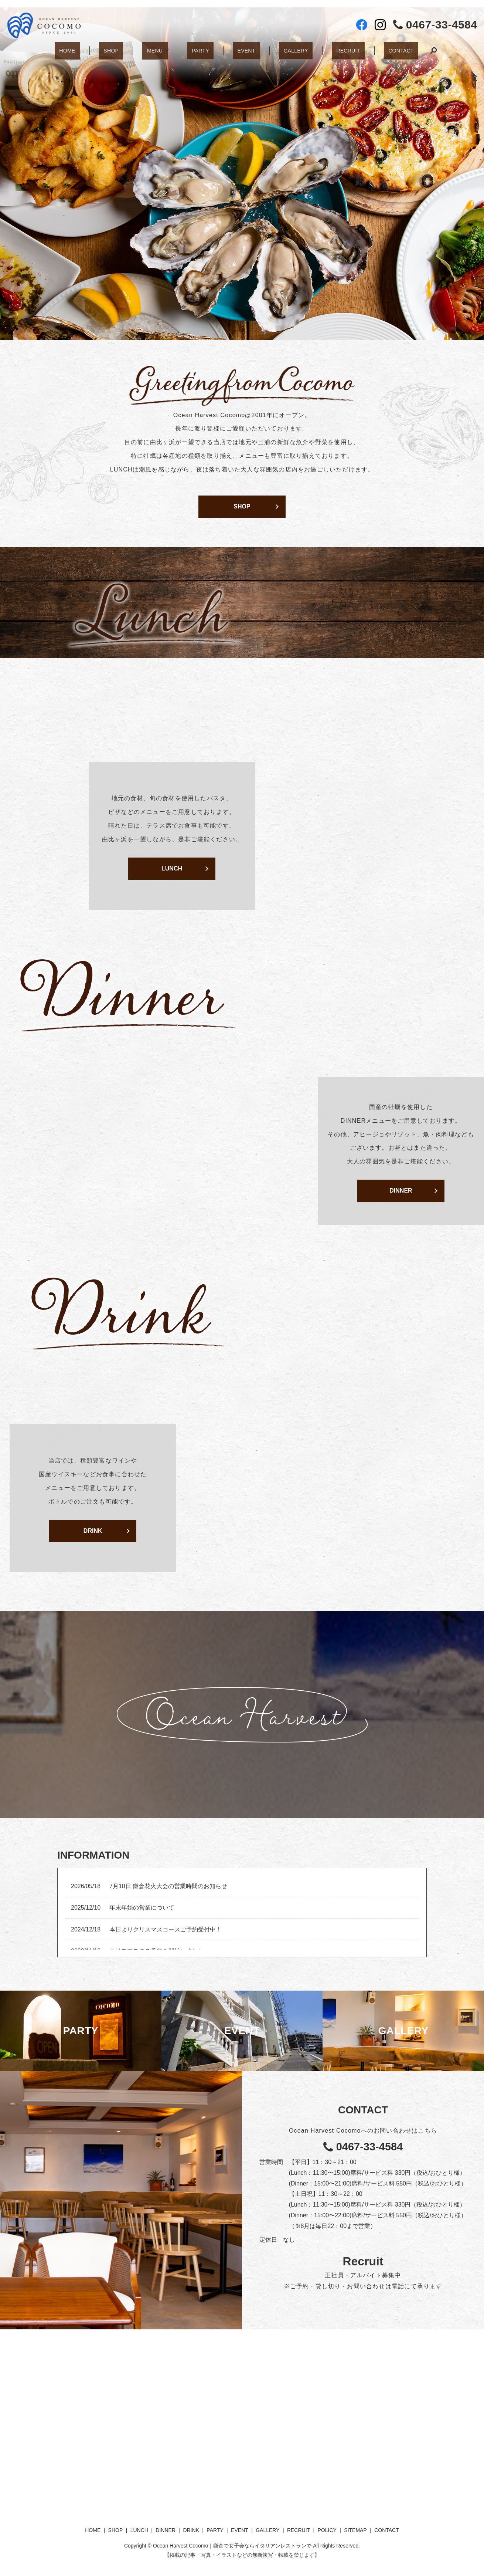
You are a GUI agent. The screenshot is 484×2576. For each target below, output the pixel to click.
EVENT (243, 47)
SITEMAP (355, 2530)
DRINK (92, 1531)
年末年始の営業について (141, 1907)
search (416, 47)
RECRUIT (336, 47)
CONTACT (386, 47)
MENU (157, 47)
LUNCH (171, 868)
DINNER (400, 1190)
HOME (81, 47)
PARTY (203, 47)
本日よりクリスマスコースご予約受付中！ (165, 1929)
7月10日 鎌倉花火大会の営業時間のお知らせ (168, 1886)
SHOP (119, 47)
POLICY (327, 2530)
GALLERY (288, 47)
